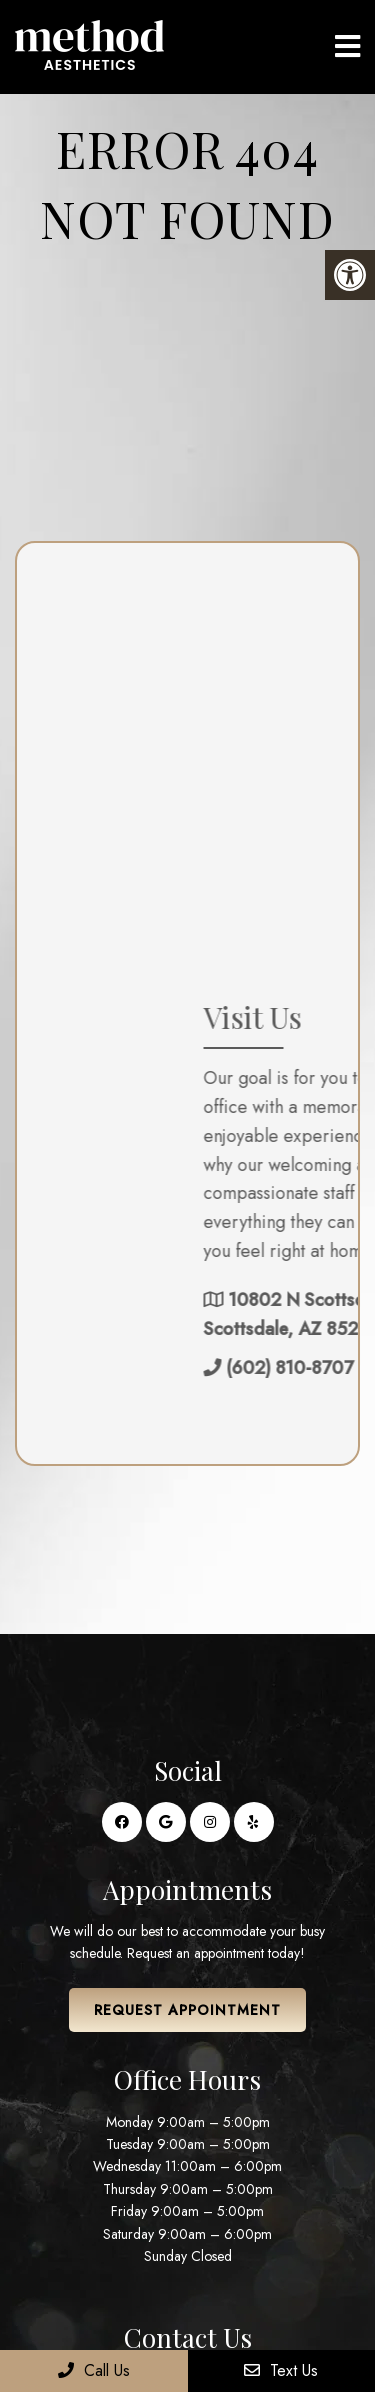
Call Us (94, 2370)
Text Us (281, 2370)
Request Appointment (187, 2010)
